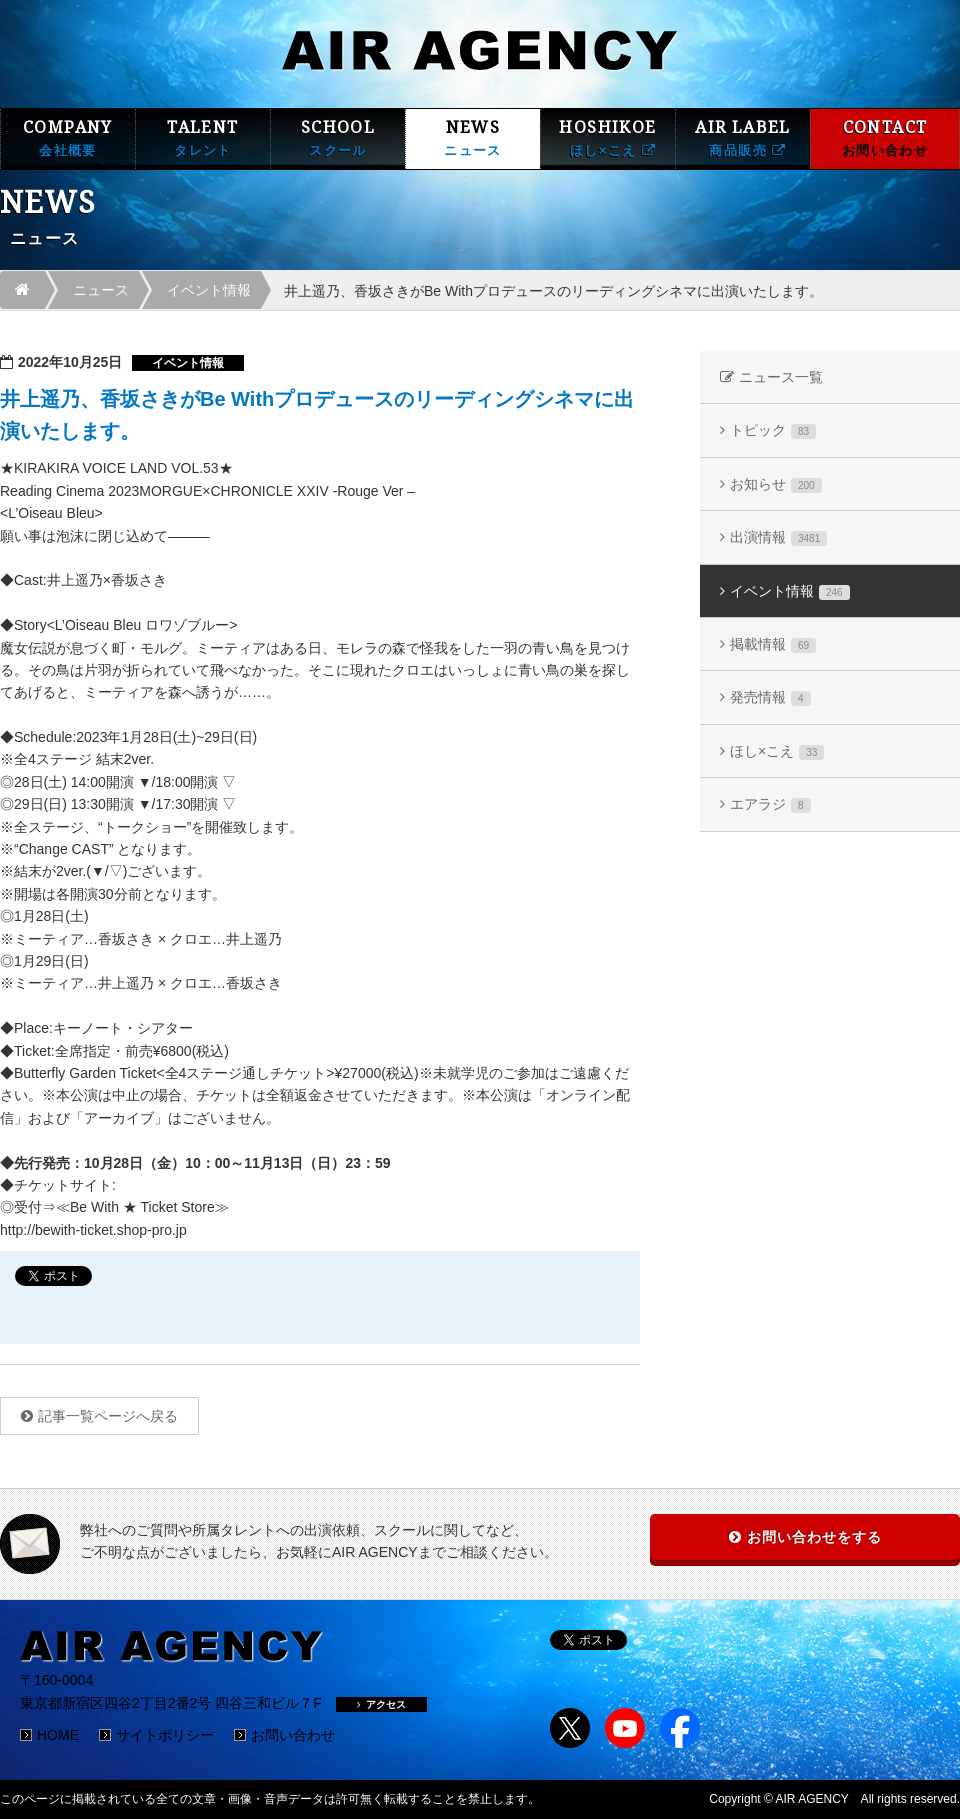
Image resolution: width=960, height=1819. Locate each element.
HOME (58, 1735)
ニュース (101, 290)
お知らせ (776, 484)
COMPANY (68, 138)
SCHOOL (338, 138)
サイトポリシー (165, 1735)
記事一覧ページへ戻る (108, 1416)
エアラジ (770, 804)
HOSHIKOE (608, 138)
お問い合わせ (293, 1735)
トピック (773, 430)
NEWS (473, 138)
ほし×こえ (777, 751)
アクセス (381, 1704)
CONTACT (885, 138)
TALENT (203, 138)
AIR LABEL (743, 138)
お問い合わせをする (814, 1537)
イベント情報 (209, 290)
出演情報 (778, 537)
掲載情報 (773, 644)
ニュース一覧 (781, 377)
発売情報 (770, 697)
